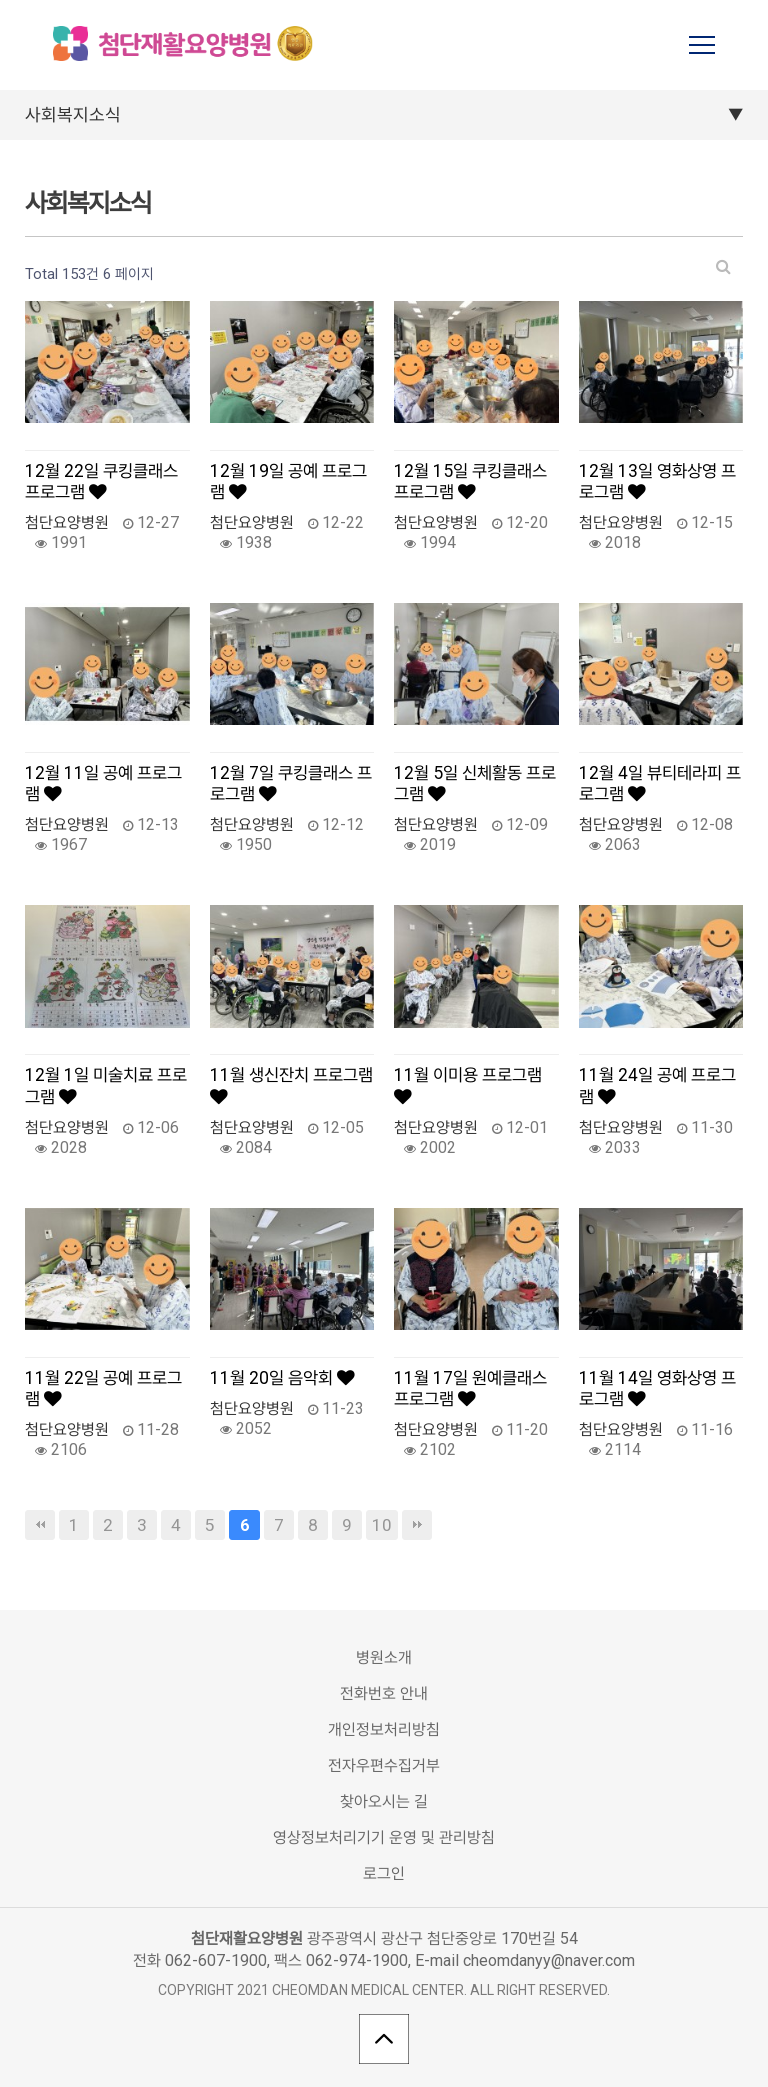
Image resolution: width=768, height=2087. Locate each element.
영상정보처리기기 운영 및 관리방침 (384, 1837)
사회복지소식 (73, 114)
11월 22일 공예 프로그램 (103, 1388)
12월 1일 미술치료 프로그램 (106, 1085)
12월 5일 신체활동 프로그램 (475, 783)
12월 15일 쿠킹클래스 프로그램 (470, 481)
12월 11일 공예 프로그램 (103, 783)
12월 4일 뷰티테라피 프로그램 (660, 783)
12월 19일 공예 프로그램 (288, 481)
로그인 (384, 1873)
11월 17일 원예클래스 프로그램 (470, 1388)
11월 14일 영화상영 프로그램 (657, 1388)
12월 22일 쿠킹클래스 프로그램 (101, 481)
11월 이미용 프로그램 (468, 1085)
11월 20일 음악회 (282, 1378)
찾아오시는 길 (384, 1801)
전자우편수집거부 (384, 1765)
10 (382, 1525)
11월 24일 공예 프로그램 (657, 1085)
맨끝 (417, 1525)
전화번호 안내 (384, 1693)
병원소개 (384, 1657)
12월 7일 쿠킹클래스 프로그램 (291, 783)
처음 (40, 1525)
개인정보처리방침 (384, 1729)
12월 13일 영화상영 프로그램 (657, 481)
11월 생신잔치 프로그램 (291, 1085)
